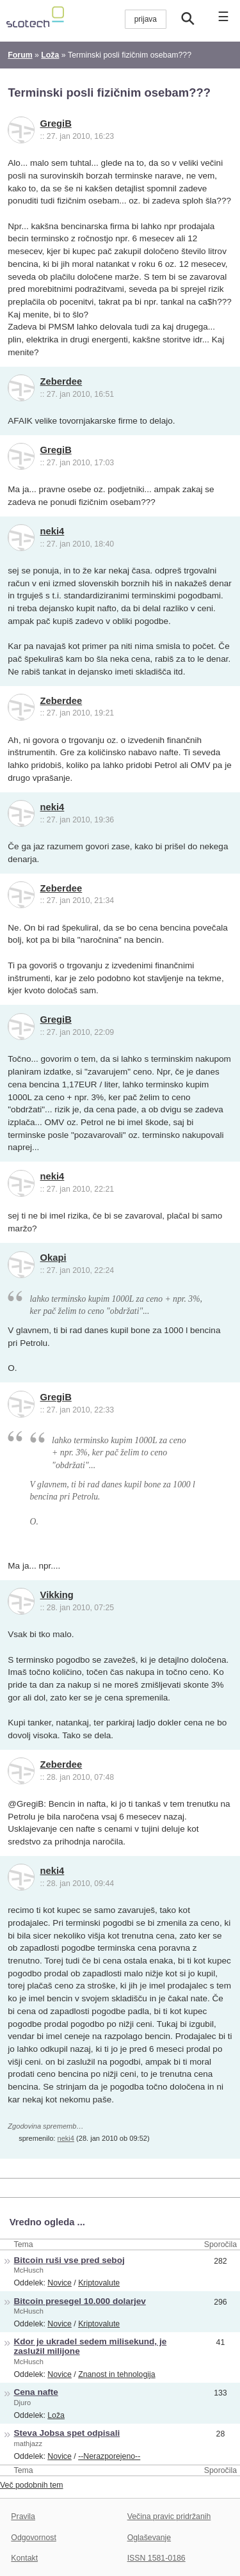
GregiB (56, 123)
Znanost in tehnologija (116, 2374)
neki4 (52, 531)
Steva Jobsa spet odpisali (67, 2433)
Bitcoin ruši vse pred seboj (69, 2260)
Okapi (53, 1257)
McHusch (29, 2270)
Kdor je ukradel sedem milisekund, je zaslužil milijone (90, 2346)
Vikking (57, 1595)
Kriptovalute (99, 2282)
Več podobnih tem (31, 2485)
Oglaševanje (149, 2537)
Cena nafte (36, 2392)
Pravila (23, 2516)
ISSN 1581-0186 (156, 2558)
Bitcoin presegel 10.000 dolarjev (80, 2301)
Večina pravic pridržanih (169, 2516)
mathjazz (28, 2443)
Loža (56, 2415)
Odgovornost (33, 2537)
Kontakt (24, 2558)
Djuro (22, 2402)
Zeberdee (61, 381)
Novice (59, 2282)
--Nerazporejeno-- (109, 2456)
